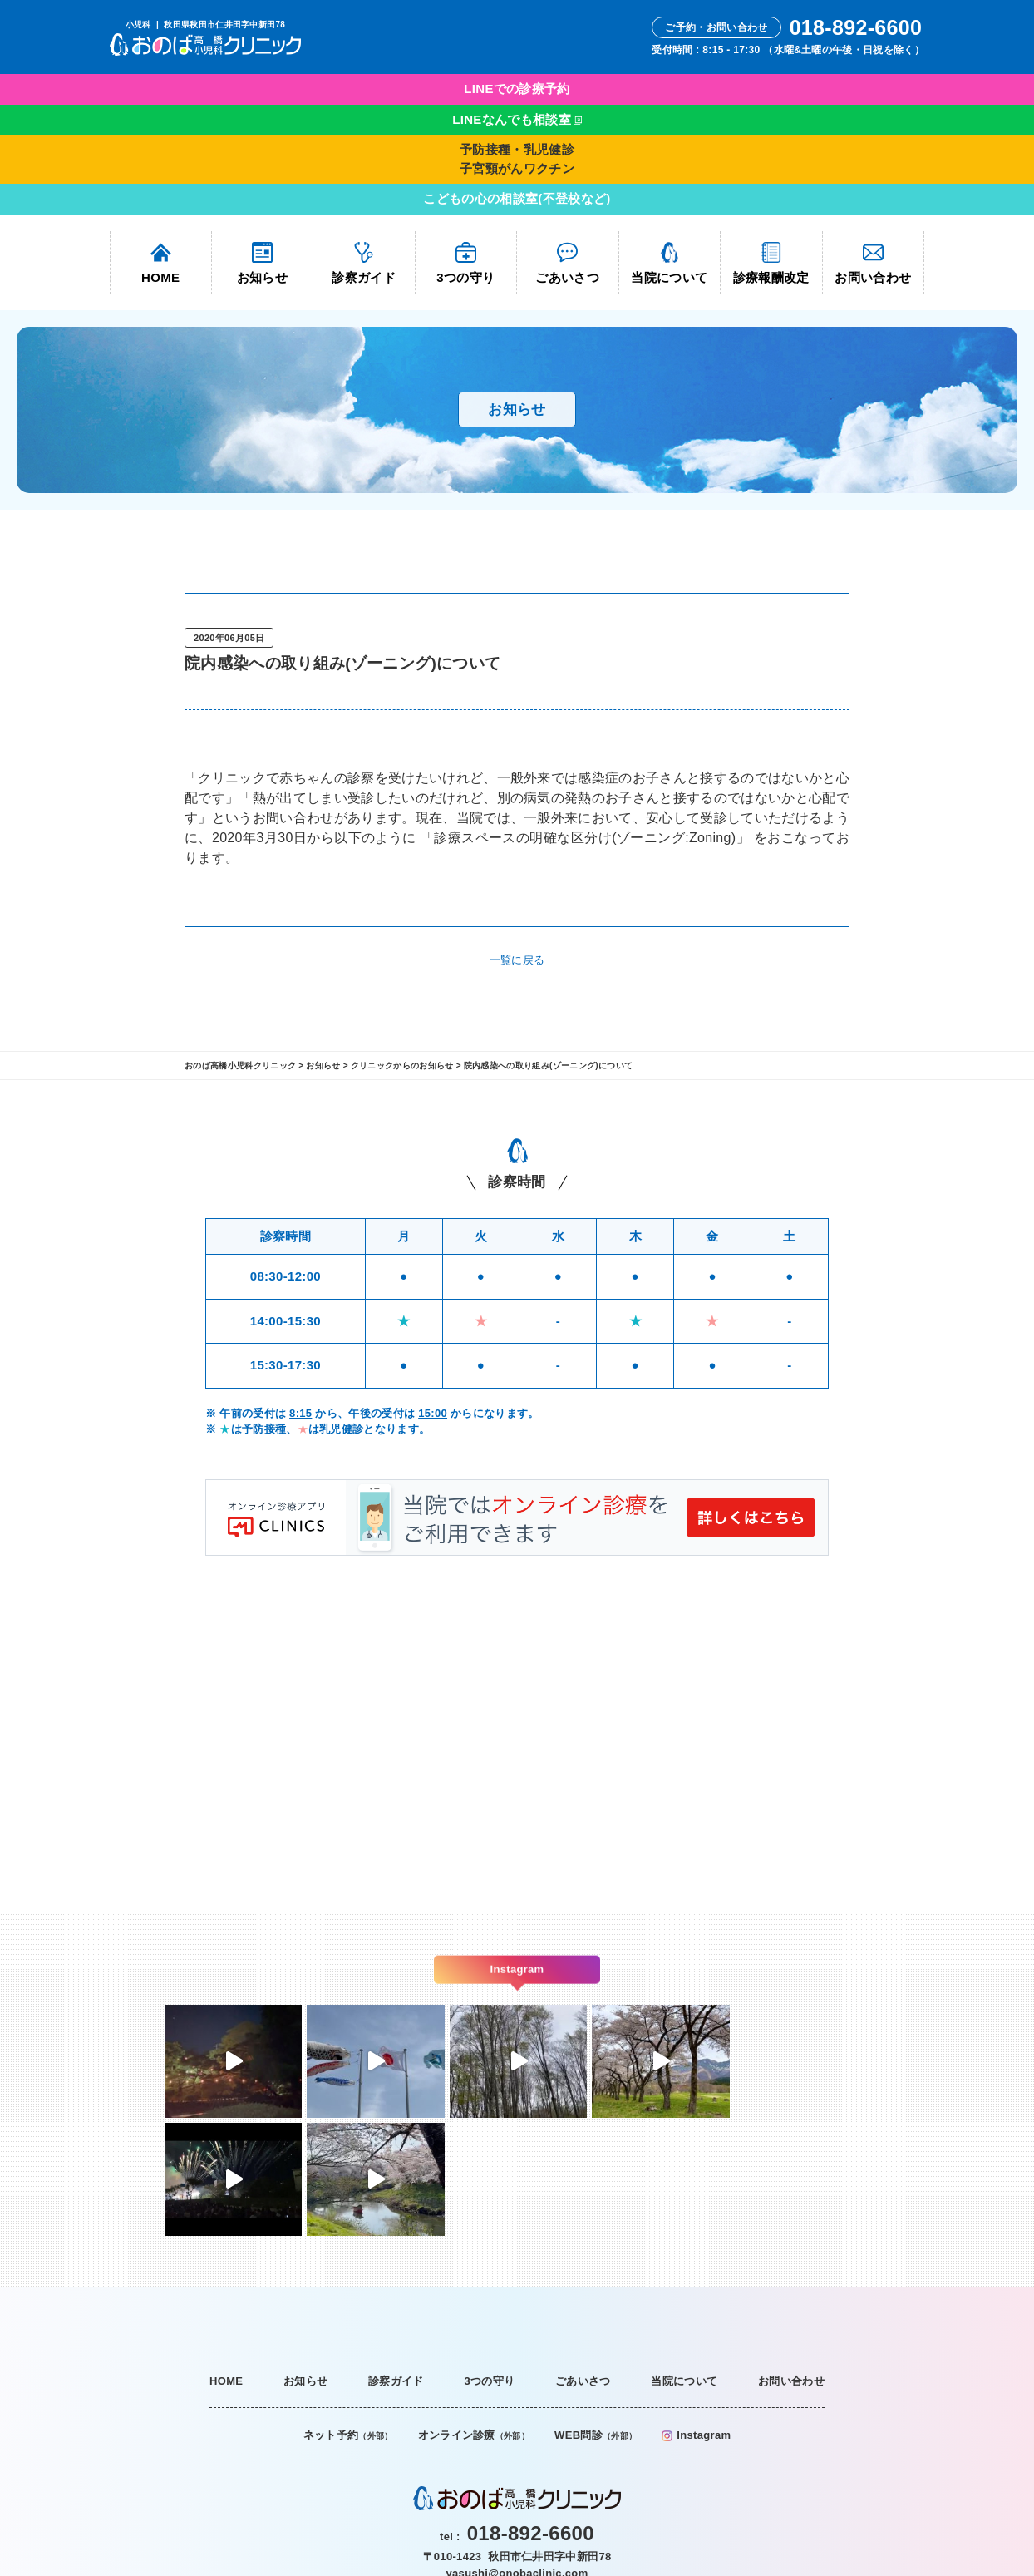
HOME (160, 263)
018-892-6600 (530, 2415)
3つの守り (465, 263)
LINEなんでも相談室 (511, 119)
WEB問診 (595, 2317)
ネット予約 (348, 2317)
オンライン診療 (474, 2317)
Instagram (696, 2317)
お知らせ (262, 263)
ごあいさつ (567, 263)
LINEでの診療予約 (516, 88)
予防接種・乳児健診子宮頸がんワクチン (517, 158)
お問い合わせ (873, 263)
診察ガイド (364, 263)
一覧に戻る (517, 960)
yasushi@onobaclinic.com (517, 2454)
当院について (669, 263)
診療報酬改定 (771, 263)
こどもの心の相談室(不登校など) (516, 198)
